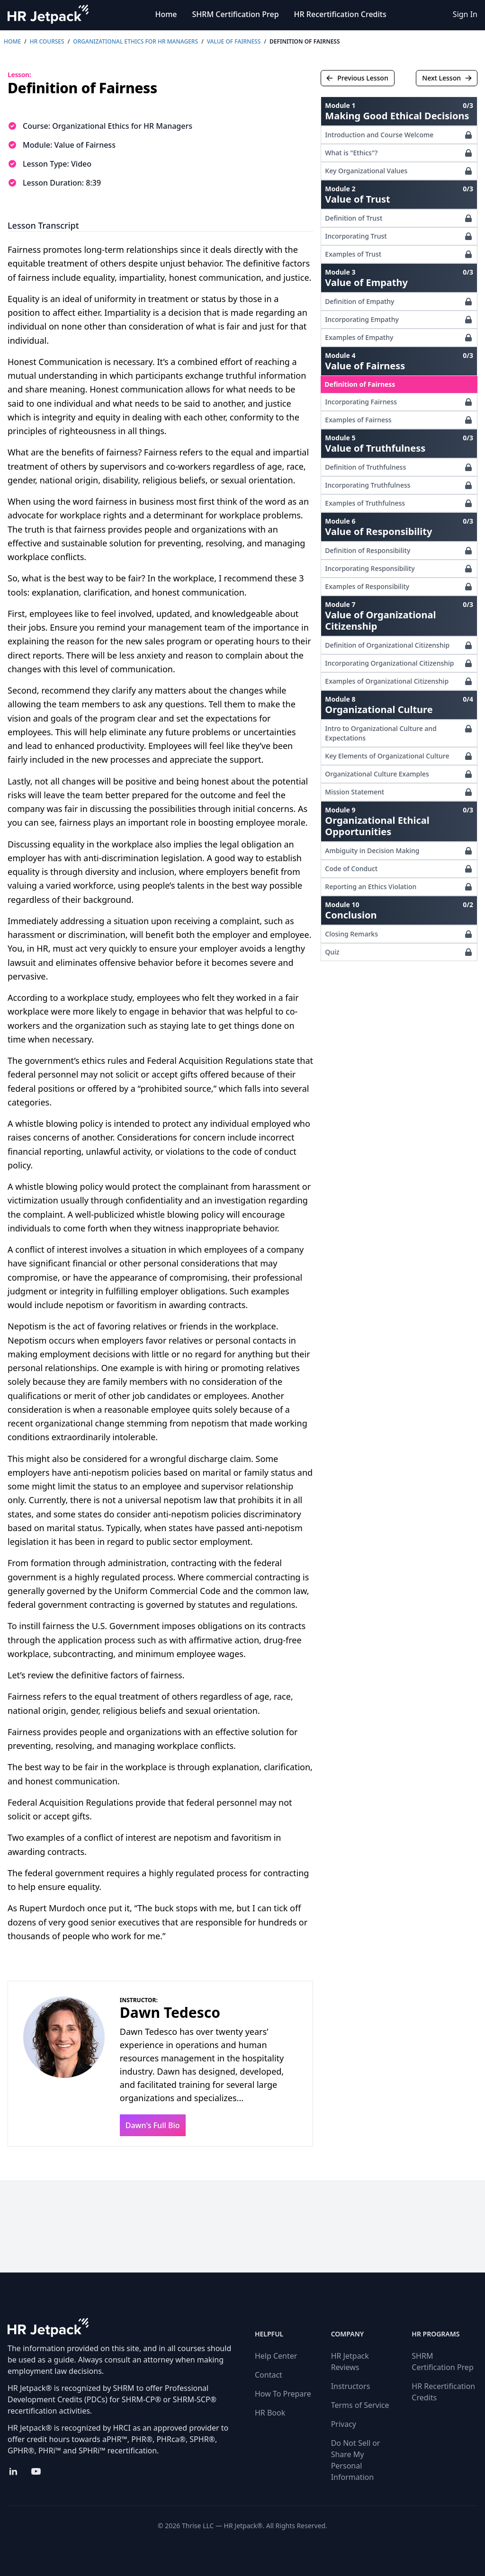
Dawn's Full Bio (153, 2125)
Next (447, 77)
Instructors (350, 2386)
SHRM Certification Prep (235, 14)
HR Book (270, 2412)
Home (166, 14)
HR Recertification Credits (340, 14)
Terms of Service (360, 2405)
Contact (268, 2375)
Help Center (276, 2356)
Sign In (465, 14)
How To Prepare (283, 2394)
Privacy (343, 2424)
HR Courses (47, 41)
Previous (357, 77)
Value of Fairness (234, 41)
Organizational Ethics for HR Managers (135, 41)
